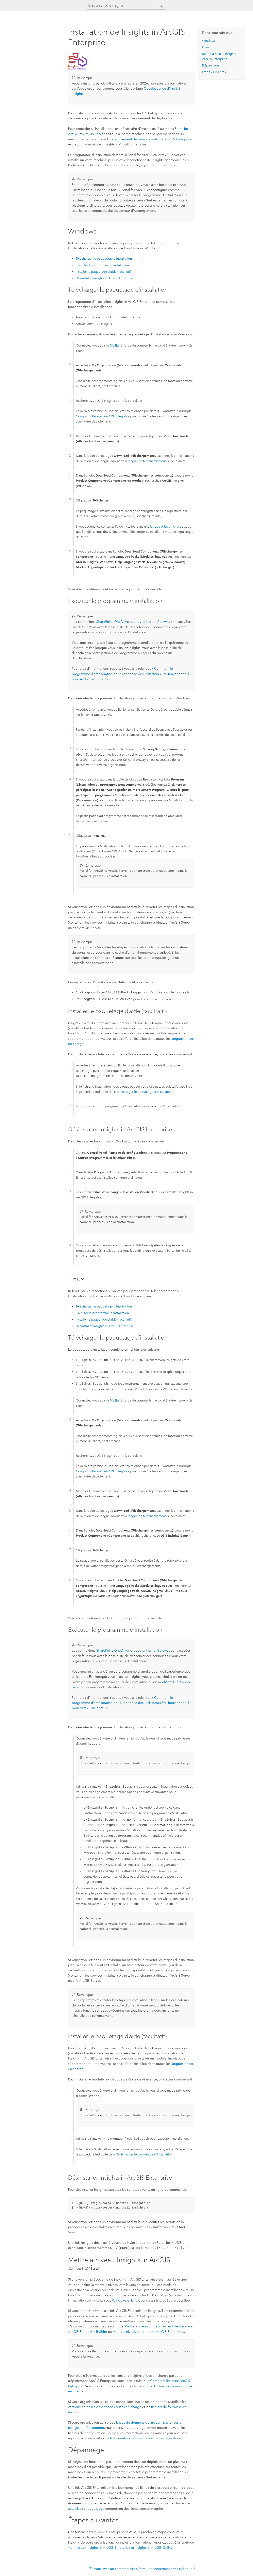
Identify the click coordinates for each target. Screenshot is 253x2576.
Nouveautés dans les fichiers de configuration (145, 2438)
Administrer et (120, 2547)
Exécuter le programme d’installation (102, 265)
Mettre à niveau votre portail (148, 2331)
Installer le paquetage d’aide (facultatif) (104, 271)
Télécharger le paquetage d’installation (104, 258)
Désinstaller (105, 278)
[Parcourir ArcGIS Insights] (123, 5)
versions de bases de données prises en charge (104, 2406)
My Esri (115, 345)
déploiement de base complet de (152, 139)
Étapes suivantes (214, 72)
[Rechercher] (161, 6)
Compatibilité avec (102, 416)
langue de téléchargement (147, 461)
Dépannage (210, 65)
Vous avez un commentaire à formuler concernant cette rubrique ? (144, 2568)
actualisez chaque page (86, 2508)
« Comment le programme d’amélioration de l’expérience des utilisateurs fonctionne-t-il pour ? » (130, 674)
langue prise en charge (166, 526)
